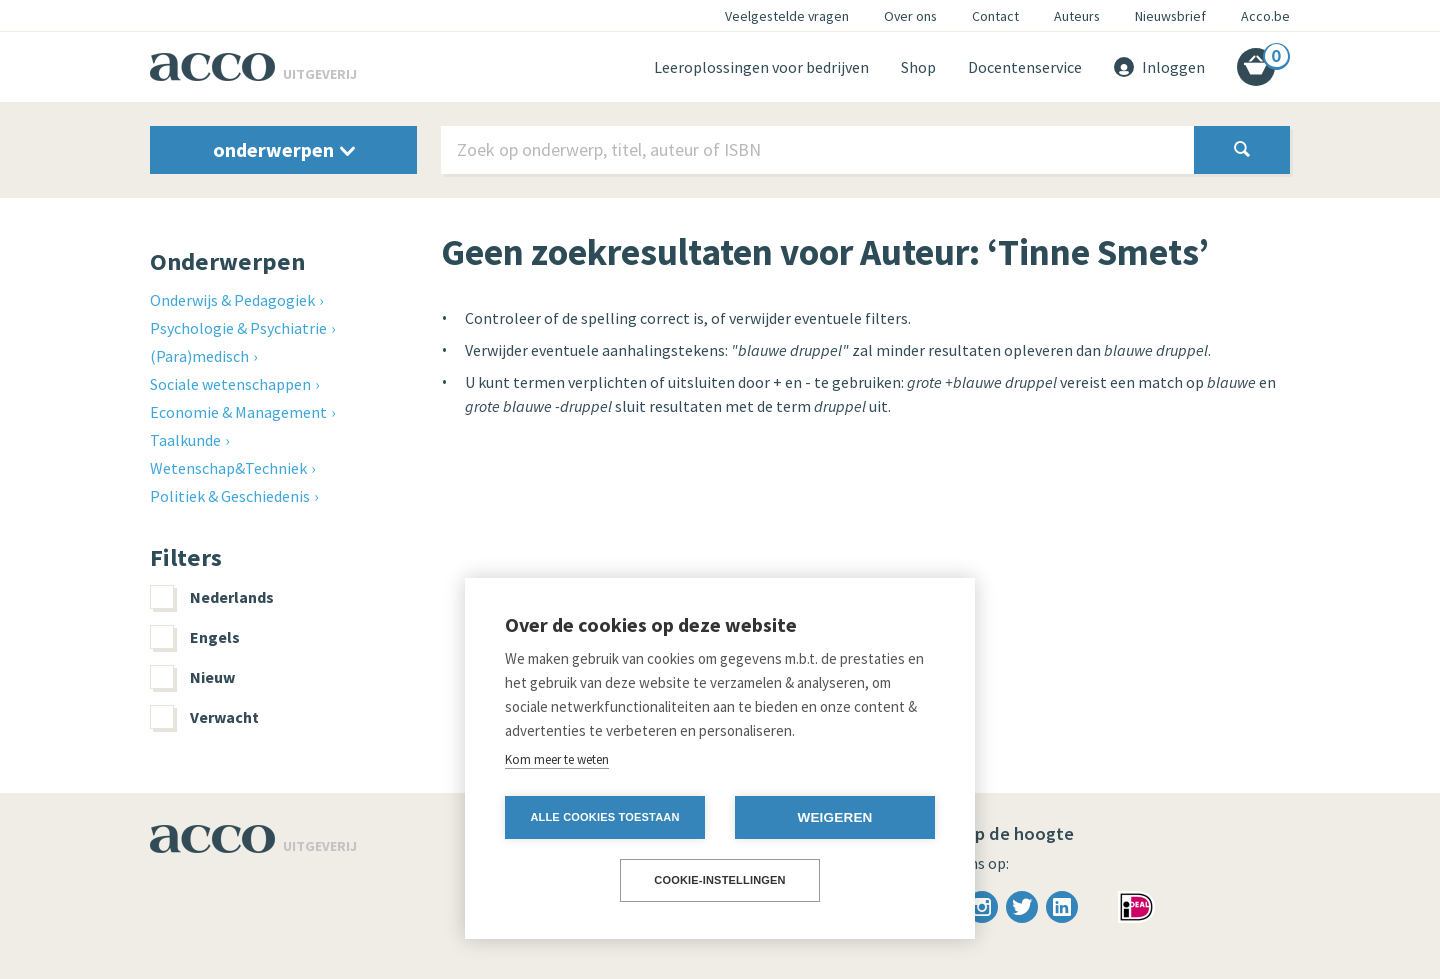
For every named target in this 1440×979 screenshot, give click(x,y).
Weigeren (834, 817)
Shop (918, 67)
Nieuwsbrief (1170, 16)
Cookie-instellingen (720, 880)
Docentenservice (1025, 67)
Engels (195, 637)
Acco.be (1265, 16)
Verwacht (204, 717)
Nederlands (212, 597)
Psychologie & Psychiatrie (238, 328)
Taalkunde (185, 440)
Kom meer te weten (557, 759)
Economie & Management (238, 412)
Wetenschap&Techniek (228, 468)
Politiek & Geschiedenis (230, 496)
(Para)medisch (199, 356)
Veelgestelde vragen (787, 16)
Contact (995, 16)
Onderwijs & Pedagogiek (232, 300)
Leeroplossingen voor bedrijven (761, 67)
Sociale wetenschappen (230, 384)
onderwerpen (284, 149)
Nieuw (192, 677)
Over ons (910, 16)
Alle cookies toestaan (604, 817)
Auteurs (1077, 16)
